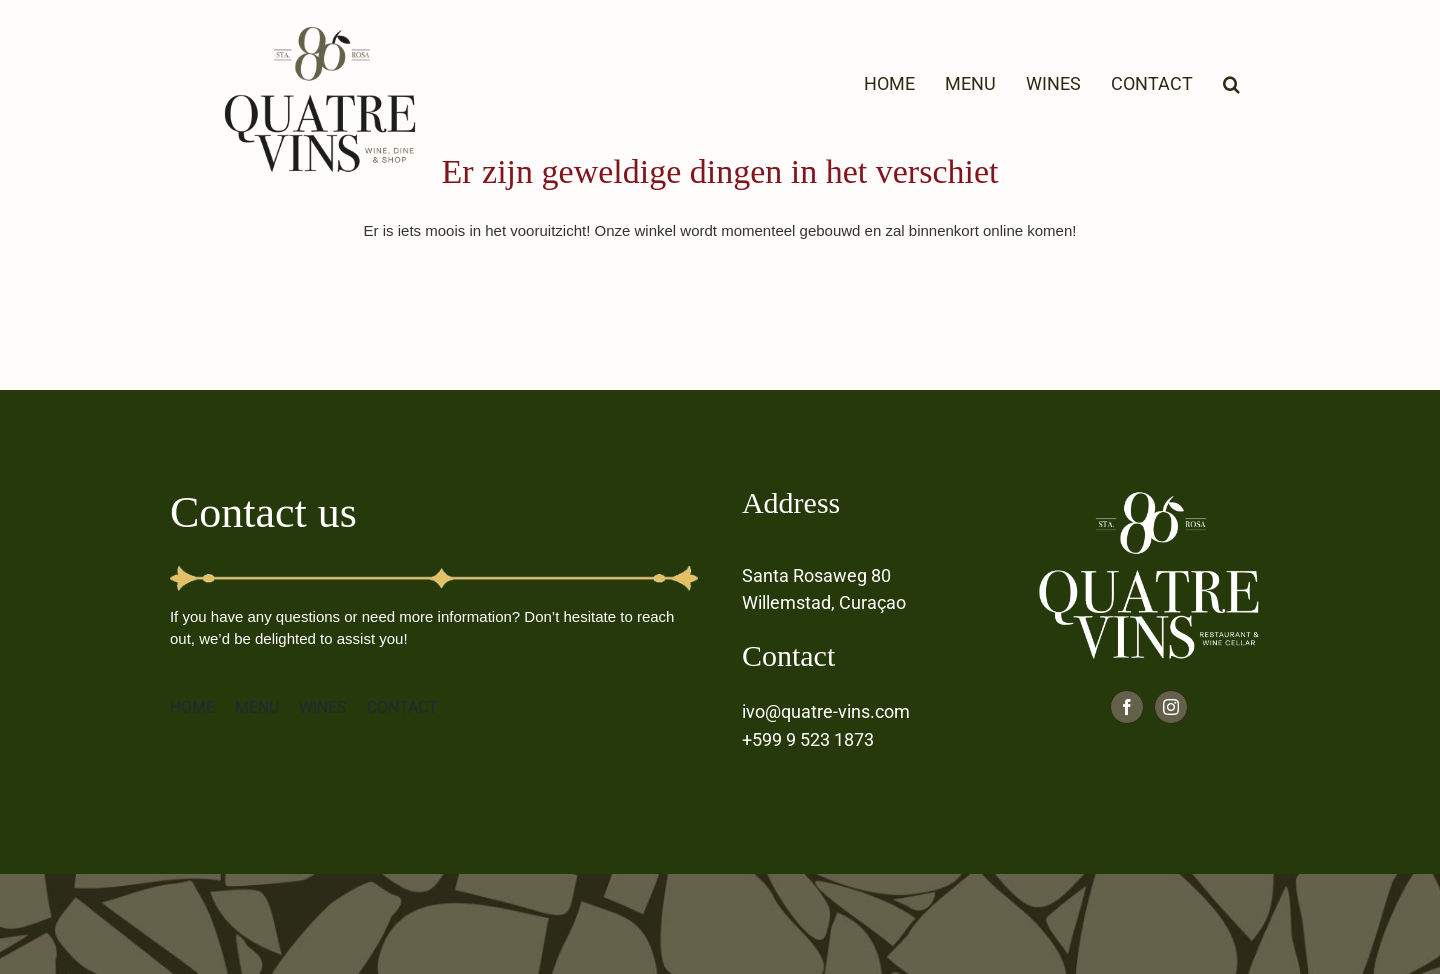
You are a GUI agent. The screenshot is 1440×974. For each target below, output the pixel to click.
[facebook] (1127, 707)
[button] (1231, 82)
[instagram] (1171, 707)
